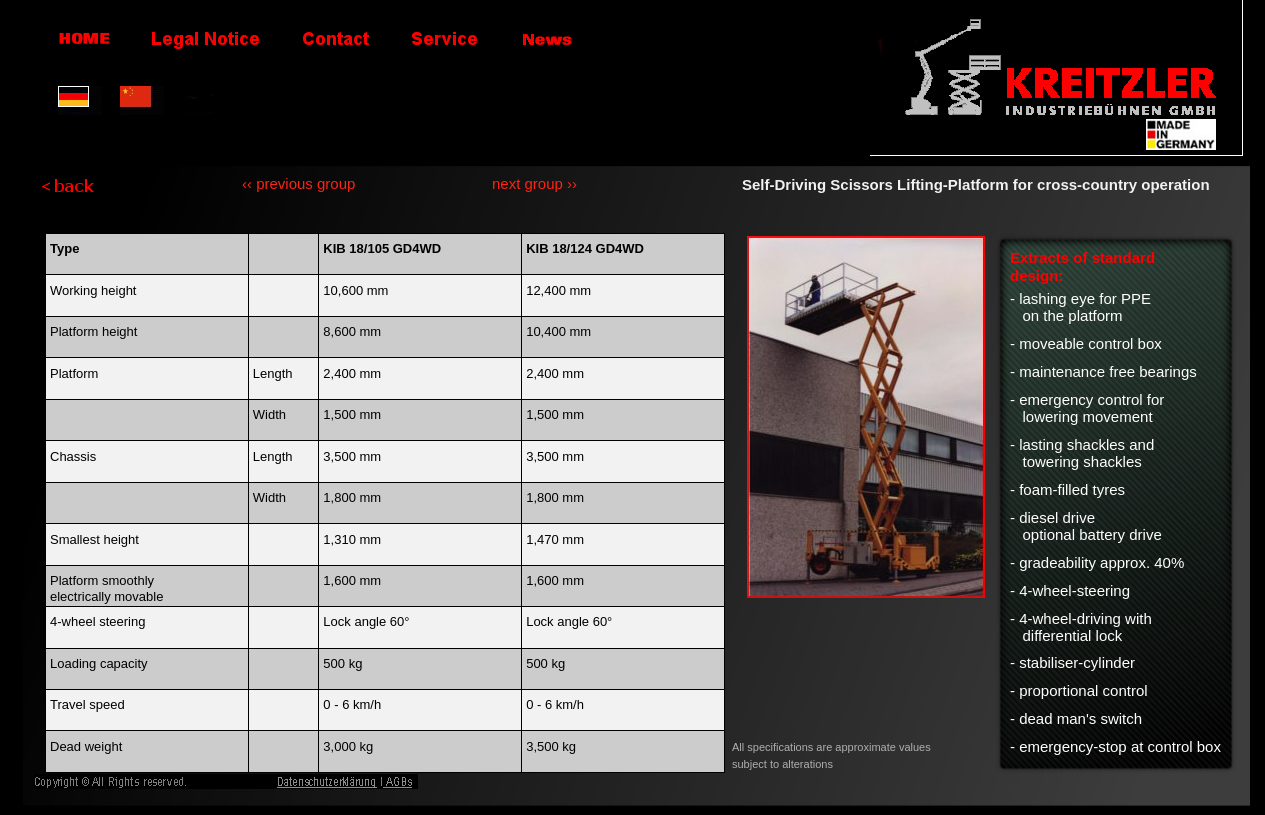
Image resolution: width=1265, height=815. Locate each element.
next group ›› (534, 183)
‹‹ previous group (298, 183)
